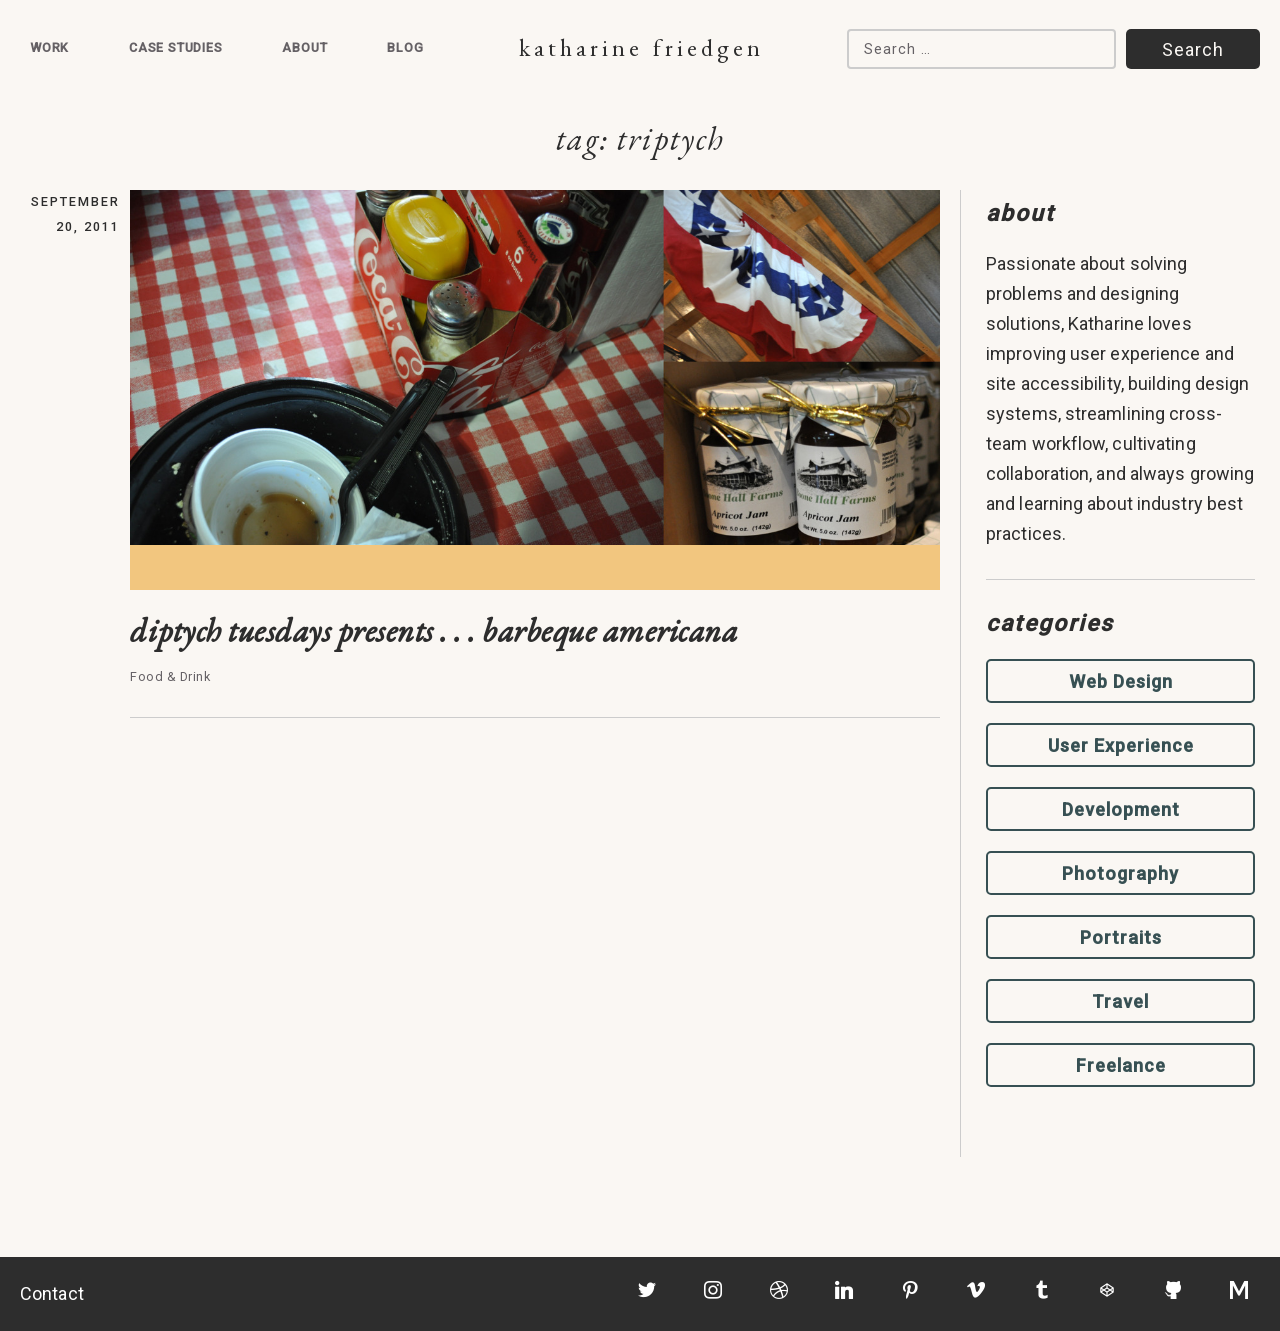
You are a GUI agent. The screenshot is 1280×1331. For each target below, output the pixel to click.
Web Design (1121, 681)
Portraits (1121, 937)
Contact (52, 1293)
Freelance (1121, 1065)
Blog (405, 47)
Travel (1120, 1001)
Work (49, 47)
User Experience (1121, 745)
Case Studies (176, 47)
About (304, 47)
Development (1121, 809)
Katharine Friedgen (641, 47)
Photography (1120, 873)
